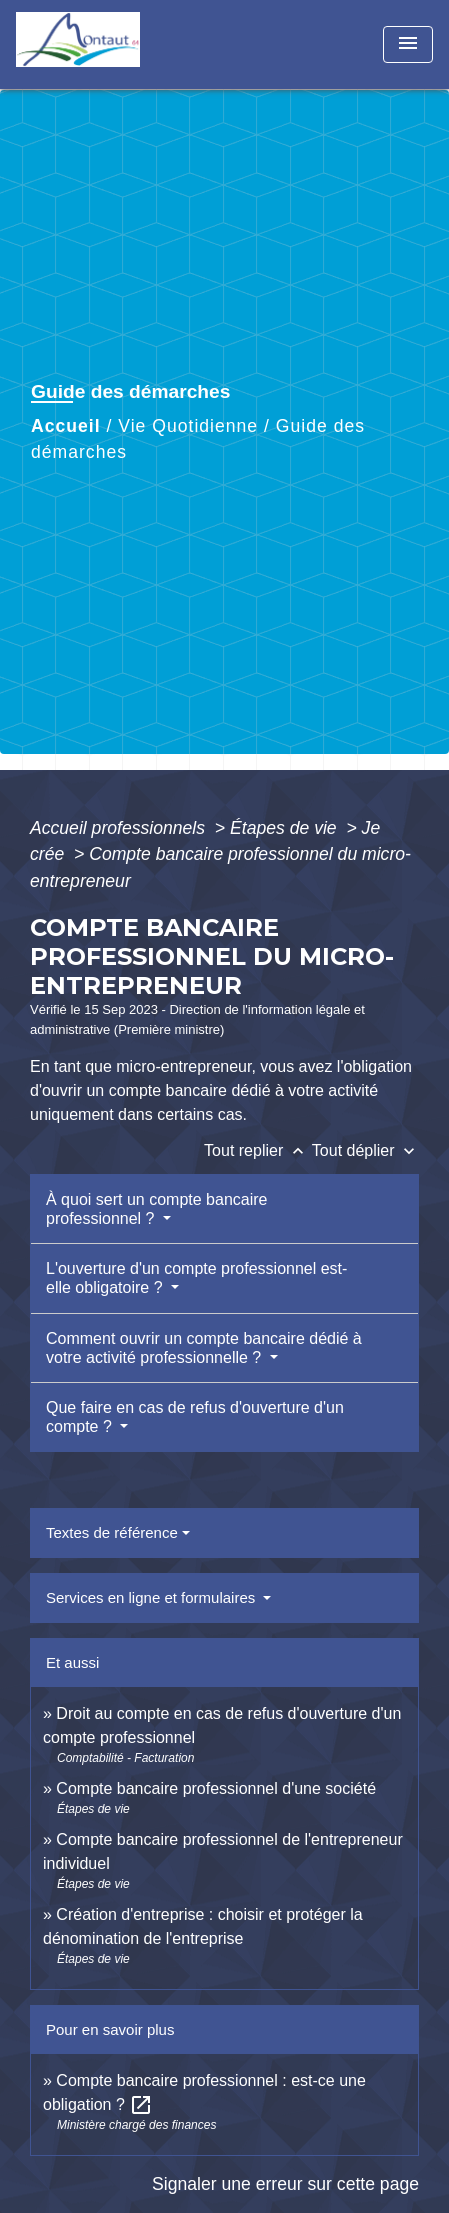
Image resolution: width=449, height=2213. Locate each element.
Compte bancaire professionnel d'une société (216, 1788)
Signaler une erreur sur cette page (285, 2184)
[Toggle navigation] (408, 44)
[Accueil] (91, 44)
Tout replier (258, 1150)
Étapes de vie (286, 828)
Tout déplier (365, 1150)
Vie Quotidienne (188, 426)
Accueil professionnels (120, 828)
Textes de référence (112, 1532)
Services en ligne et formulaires (152, 1597)
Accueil (66, 426)
